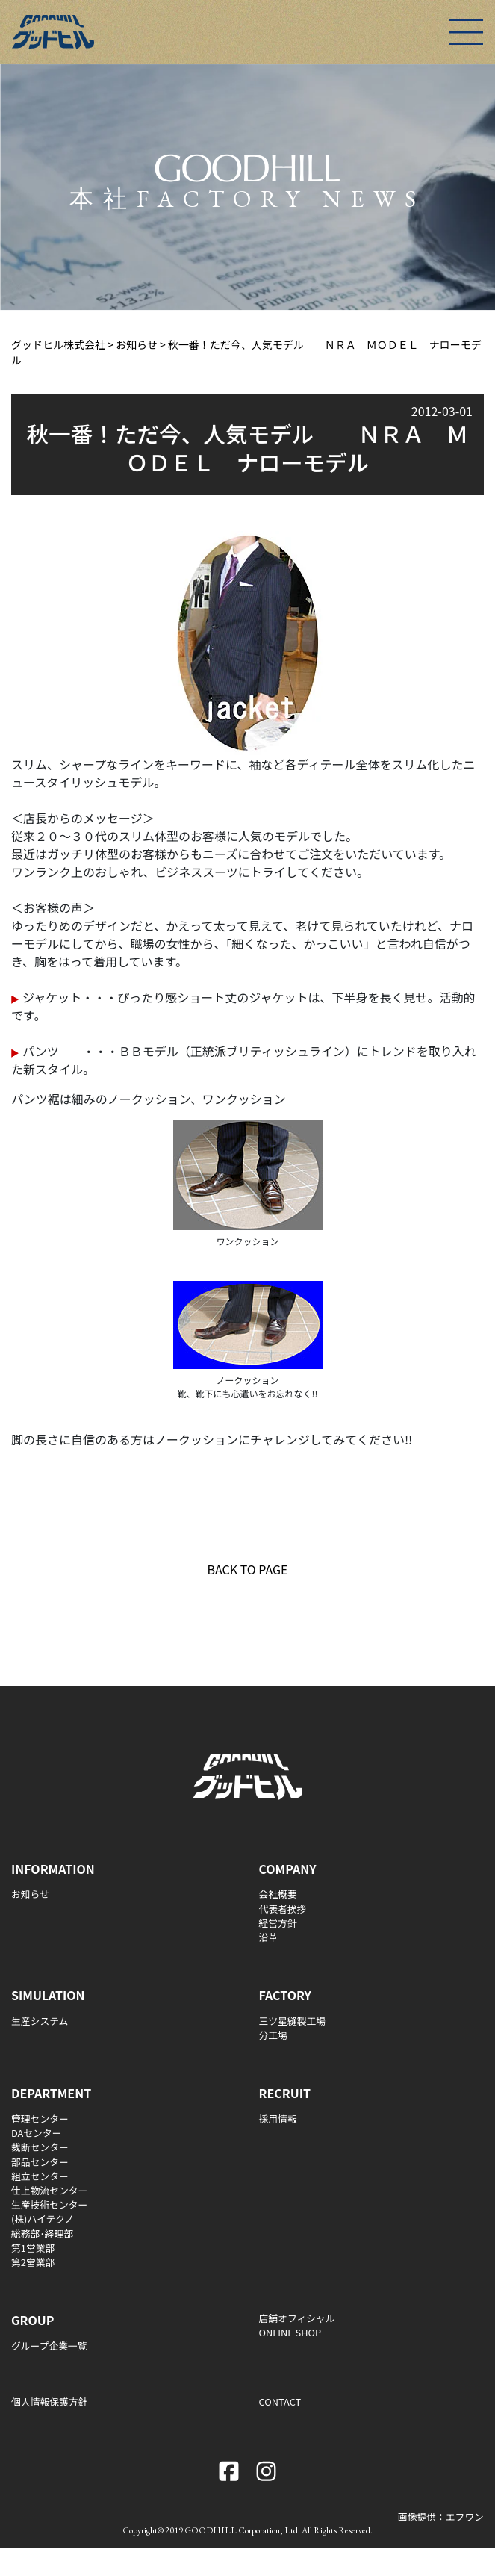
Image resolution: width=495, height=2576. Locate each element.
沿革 (268, 1937)
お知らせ (30, 1894)
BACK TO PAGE (248, 1569)
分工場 (273, 2035)
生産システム (39, 2021)
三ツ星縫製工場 (292, 2021)
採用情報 (278, 2118)
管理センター (40, 2118)
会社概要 (278, 1894)
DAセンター (36, 2133)
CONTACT (280, 2402)
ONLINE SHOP (290, 2332)
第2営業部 (33, 2262)
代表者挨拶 (283, 1909)
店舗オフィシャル (297, 2318)
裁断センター (40, 2147)
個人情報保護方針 (49, 2402)
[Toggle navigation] (466, 32)
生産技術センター (49, 2204)
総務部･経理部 (42, 2233)
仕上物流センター (49, 2190)
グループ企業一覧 (49, 2345)
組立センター (40, 2176)
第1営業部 (33, 2248)
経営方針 (278, 1923)
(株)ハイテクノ (42, 2219)
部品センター (40, 2162)
